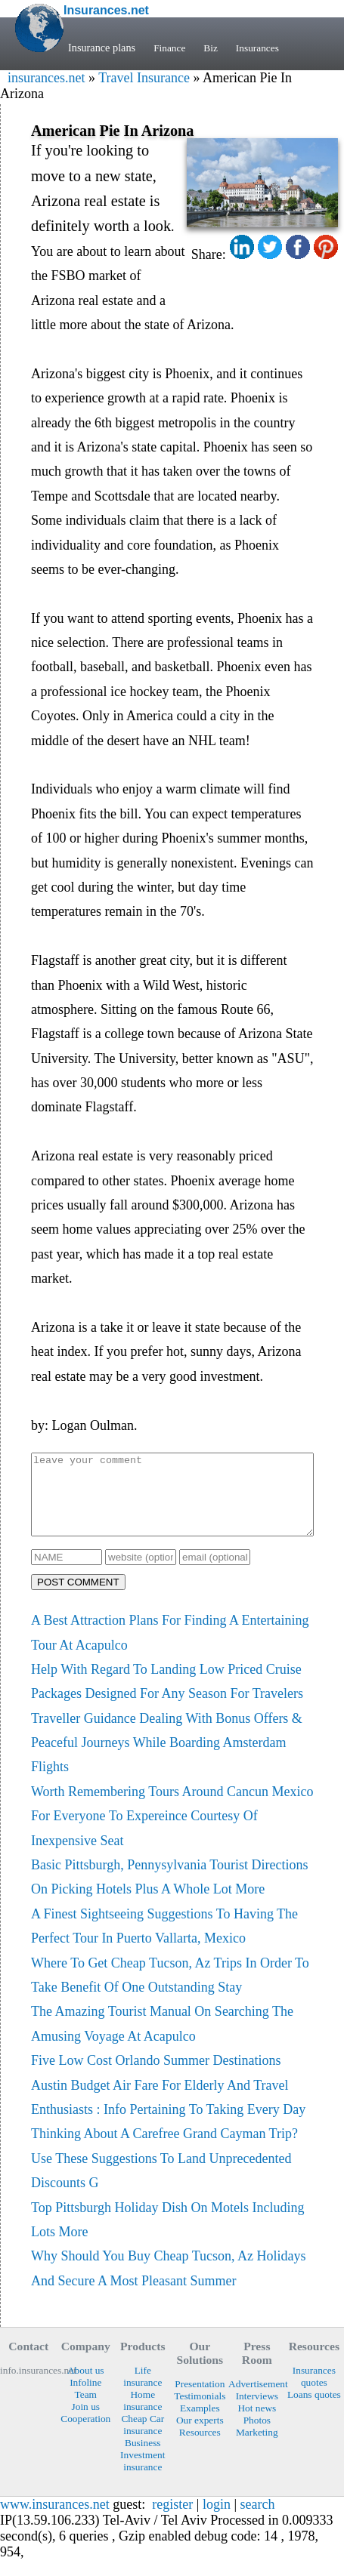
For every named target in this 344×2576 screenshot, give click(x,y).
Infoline (85, 2398)
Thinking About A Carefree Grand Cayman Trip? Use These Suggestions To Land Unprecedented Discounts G (164, 2174)
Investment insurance (142, 2476)
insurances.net (46, 77)
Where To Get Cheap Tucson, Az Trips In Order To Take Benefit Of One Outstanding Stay (170, 1991)
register (172, 2520)
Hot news (256, 2424)
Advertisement (257, 2399)
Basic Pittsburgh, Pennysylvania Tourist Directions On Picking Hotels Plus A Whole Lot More (169, 1892)
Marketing (257, 2448)
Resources (200, 2448)
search (257, 2520)
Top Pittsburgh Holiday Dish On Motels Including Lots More (167, 2235)
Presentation (200, 2399)
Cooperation (85, 2434)
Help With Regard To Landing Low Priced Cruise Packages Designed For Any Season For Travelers (167, 1697)
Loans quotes (314, 2410)
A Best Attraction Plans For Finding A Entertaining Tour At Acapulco (170, 1648)
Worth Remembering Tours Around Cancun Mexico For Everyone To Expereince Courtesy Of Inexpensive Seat (172, 1832)
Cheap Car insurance (142, 2440)
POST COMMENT (78, 1598)
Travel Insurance (144, 77)
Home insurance (142, 2416)
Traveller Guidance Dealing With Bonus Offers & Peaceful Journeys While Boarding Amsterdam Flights (166, 1759)
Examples (200, 2424)
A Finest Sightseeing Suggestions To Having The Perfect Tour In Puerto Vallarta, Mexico (164, 1941)
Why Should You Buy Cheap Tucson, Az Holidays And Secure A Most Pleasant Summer (168, 2283)
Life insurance (142, 2392)
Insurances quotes (314, 2392)
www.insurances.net (55, 2520)
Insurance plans (101, 48)
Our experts (200, 2436)
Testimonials (199, 2411)
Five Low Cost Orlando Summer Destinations (155, 2076)
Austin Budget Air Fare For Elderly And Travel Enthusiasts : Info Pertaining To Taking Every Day (168, 2113)
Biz (213, 48)
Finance (170, 48)
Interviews (257, 2411)
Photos (257, 2436)
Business (143, 2458)
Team (86, 2410)
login (217, 2520)
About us (85, 2386)
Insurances (262, 48)
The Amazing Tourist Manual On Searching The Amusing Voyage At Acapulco (162, 2039)
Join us (86, 2422)
